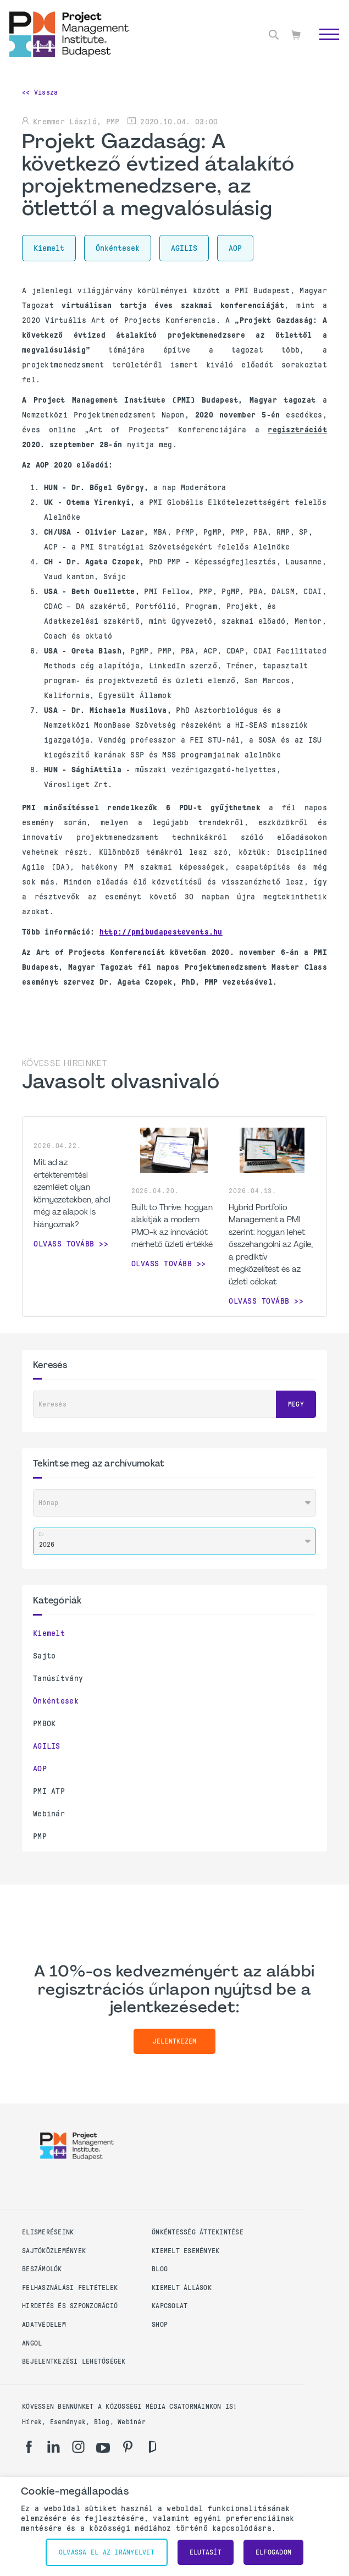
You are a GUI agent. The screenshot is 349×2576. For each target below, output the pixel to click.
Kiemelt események (185, 2251)
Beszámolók (42, 2269)
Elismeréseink (48, 2232)
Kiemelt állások (182, 2288)
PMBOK (44, 1723)
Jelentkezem (175, 2041)
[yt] (103, 2448)
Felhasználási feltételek (70, 2288)
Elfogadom (273, 2552)
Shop (160, 2324)
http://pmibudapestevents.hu (161, 931)
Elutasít (205, 2552)
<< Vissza (40, 92)
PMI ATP (49, 1791)
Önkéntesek (56, 1700)
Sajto (44, 1655)
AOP (40, 1768)
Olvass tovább (64, 1243)
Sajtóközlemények (54, 2251)
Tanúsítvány (58, 1678)
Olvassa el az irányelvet (106, 2552)
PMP (40, 1836)
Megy (296, 1404)
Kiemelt (49, 1633)
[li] (53, 2447)
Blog (160, 2269)
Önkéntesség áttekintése (197, 2232)
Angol (32, 2343)
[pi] (128, 2447)
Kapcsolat (169, 2306)
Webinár (49, 1813)
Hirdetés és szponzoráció (70, 2306)
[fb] (29, 2447)
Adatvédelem (44, 2324)
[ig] (78, 2447)
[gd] (152, 2447)
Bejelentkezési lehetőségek (74, 2361)
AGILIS (46, 1746)
